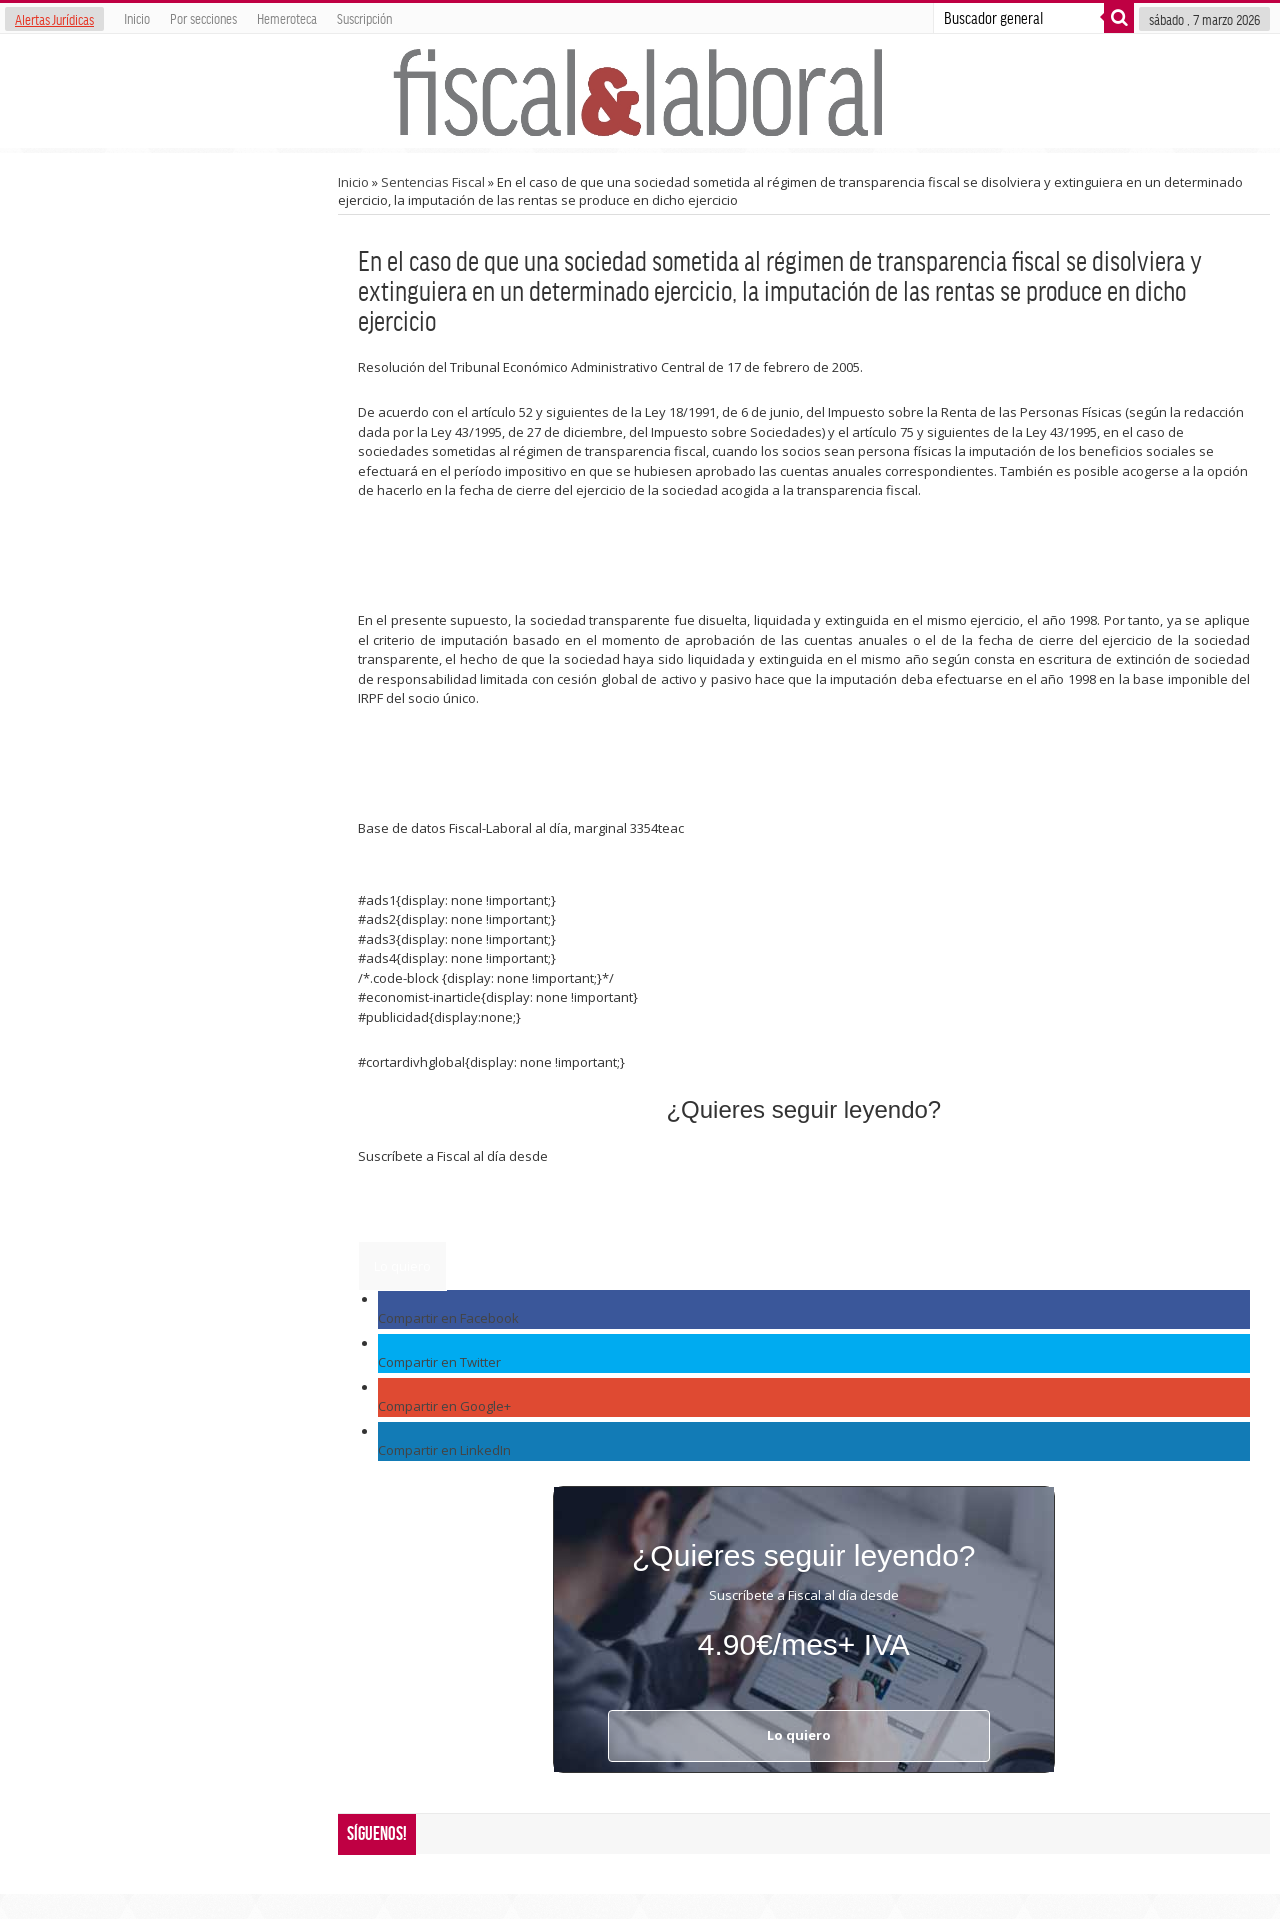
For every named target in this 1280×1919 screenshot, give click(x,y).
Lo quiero (402, 1266)
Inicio (137, 18)
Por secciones (203, 18)
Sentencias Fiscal (433, 182)
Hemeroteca (287, 18)
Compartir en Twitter (439, 1362)
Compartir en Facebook (448, 1318)
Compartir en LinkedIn (444, 1450)
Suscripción (364, 18)
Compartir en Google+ (444, 1406)
